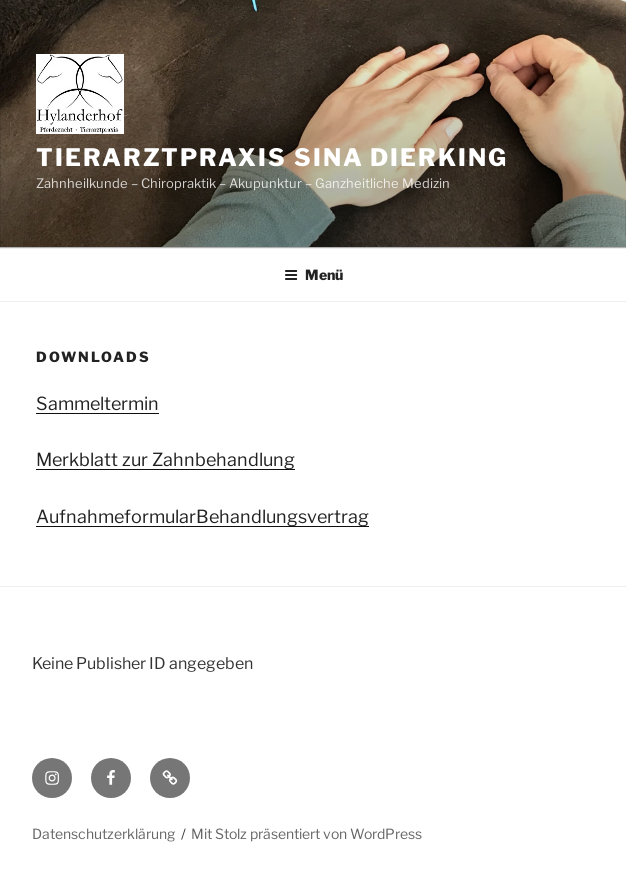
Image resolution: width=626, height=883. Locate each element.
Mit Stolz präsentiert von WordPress (306, 833)
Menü (313, 274)
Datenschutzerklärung (103, 833)
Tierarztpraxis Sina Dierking (272, 157)
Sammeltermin (97, 403)
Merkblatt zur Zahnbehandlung (165, 459)
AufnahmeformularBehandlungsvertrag (202, 516)
